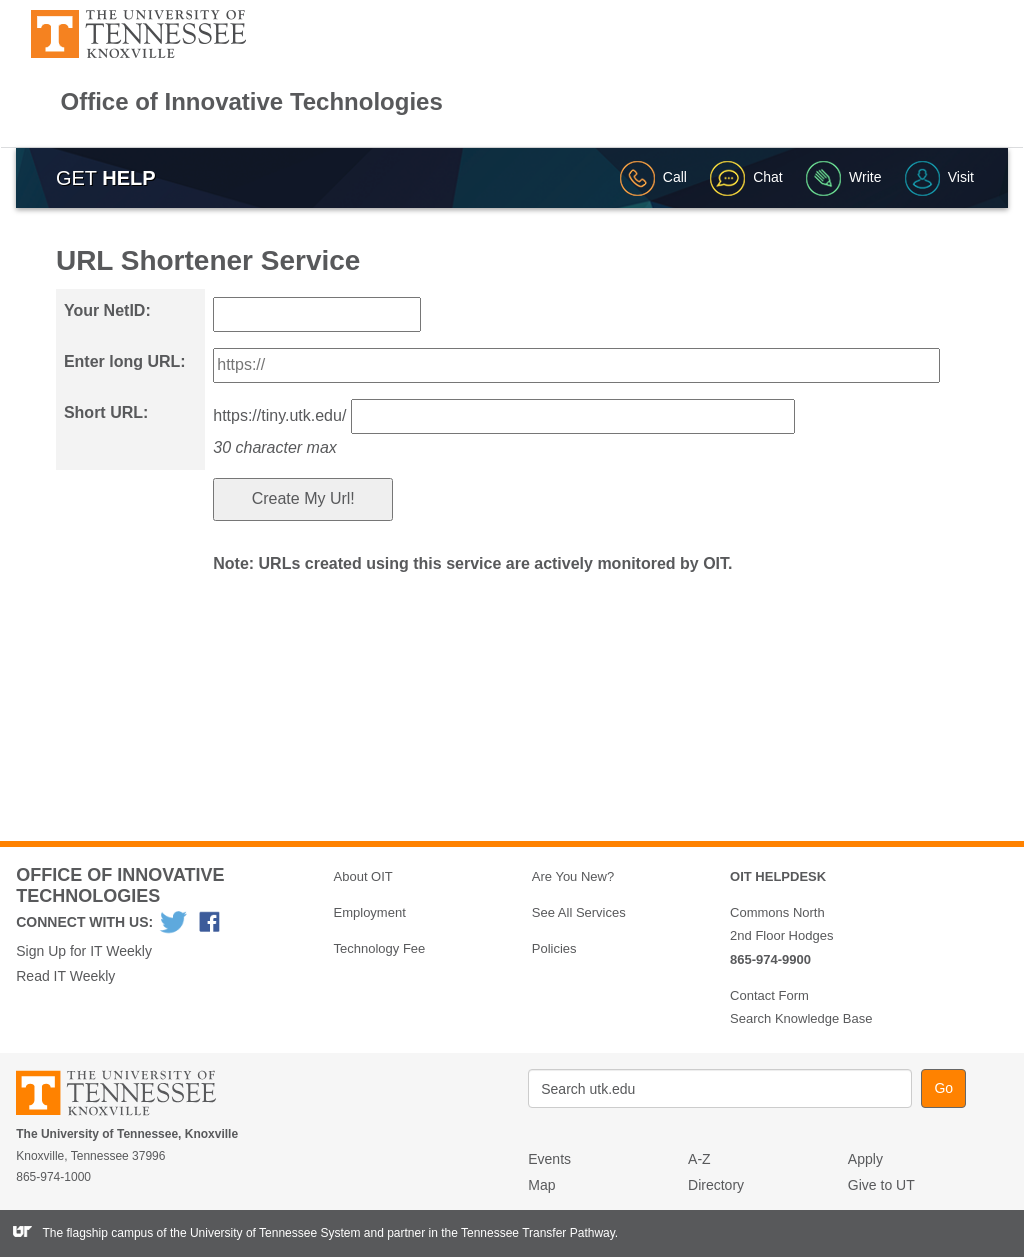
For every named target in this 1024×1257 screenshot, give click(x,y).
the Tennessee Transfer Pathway (528, 1233)
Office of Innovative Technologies (252, 102)
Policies (554, 948)
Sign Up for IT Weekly (84, 951)
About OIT (363, 876)
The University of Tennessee (128, 1096)
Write (843, 177)
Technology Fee (380, 948)
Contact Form (769, 995)
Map (541, 1185)
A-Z (699, 1159)
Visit (939, 177)
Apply (865, 1159)
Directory (716, 1185)
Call (653, 177)
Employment (370, 912)
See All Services (579, 912)
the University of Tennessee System (265, 1233)
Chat (746, 177)
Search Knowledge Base (801, 1018)
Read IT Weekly (65, 976)
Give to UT (881, 1185)
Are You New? (573, 876)
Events (549, 1159)
